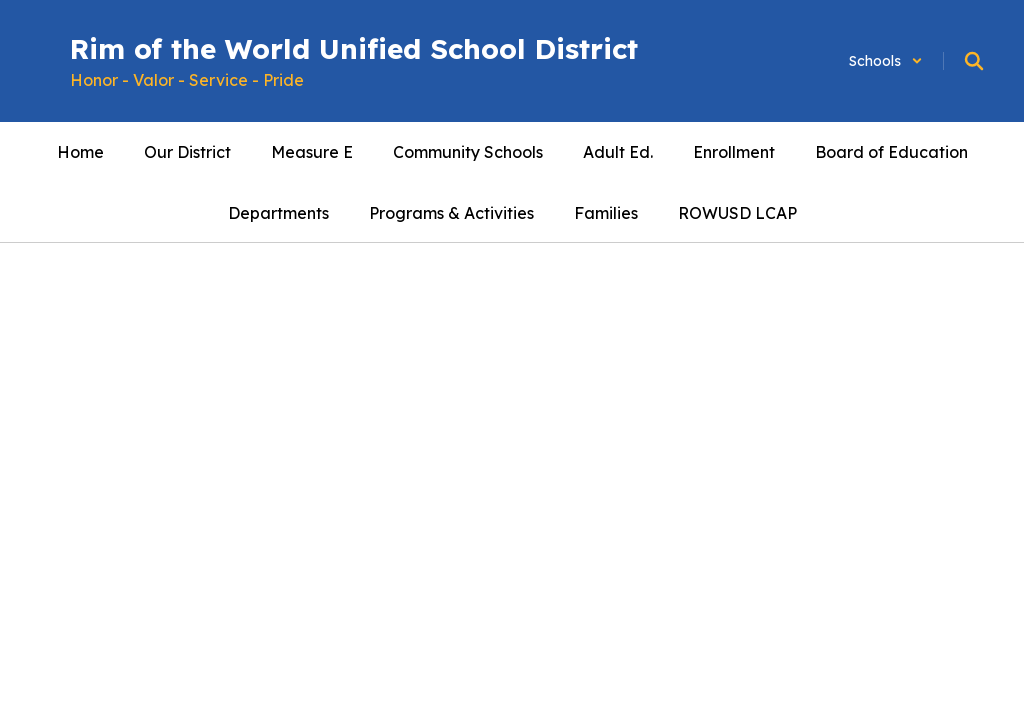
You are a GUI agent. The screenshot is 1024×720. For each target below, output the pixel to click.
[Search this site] (974, 61)
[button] (886, 61)
